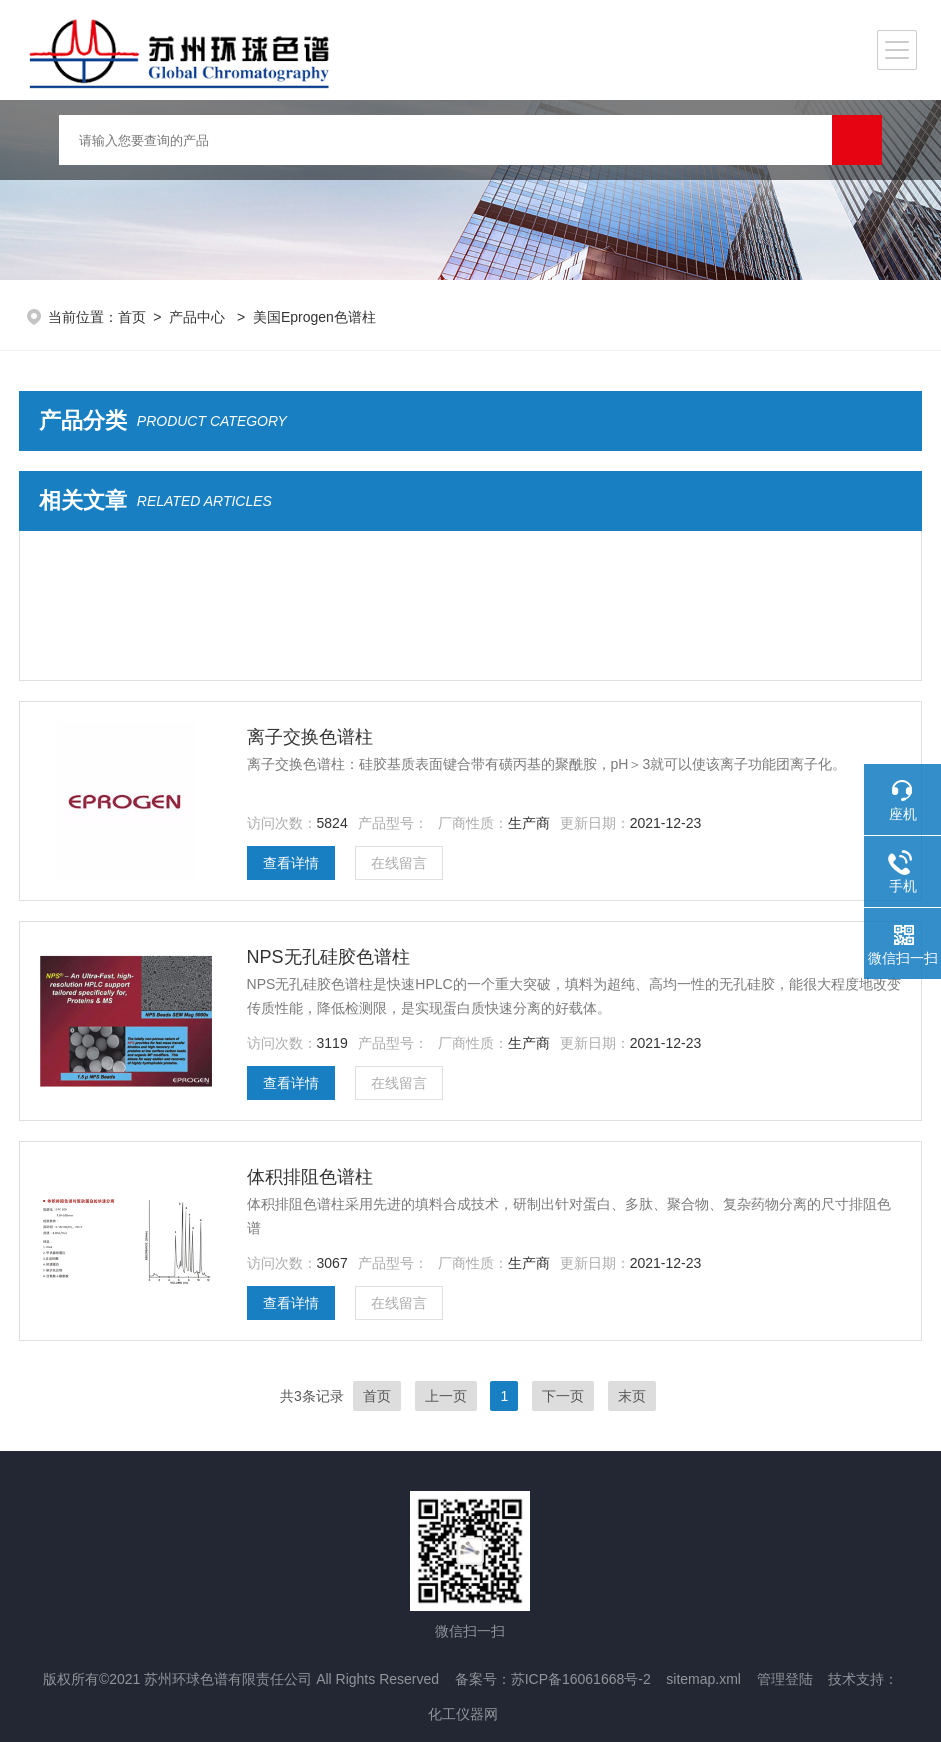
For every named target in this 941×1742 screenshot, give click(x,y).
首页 (132, 317)
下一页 (563, 1396)
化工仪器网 (463, 1714)
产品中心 (199, 317)
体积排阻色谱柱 (310, 1177)
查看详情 (291, 863)
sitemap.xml (703, 1679)
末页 (632, 1396)
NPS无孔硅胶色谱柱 (328, 957)
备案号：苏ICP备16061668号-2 (553, 1679)
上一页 (446, 1396)
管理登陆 (785, 1679)
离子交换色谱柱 (310, 737)
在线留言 (399, 863)
